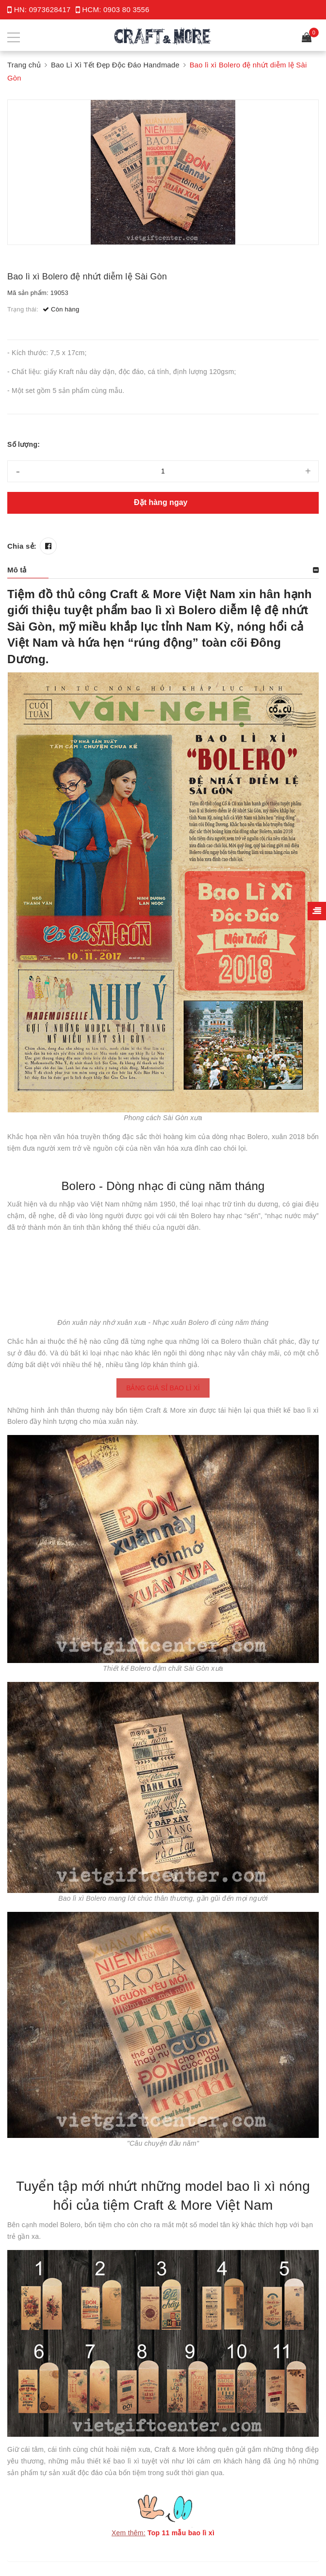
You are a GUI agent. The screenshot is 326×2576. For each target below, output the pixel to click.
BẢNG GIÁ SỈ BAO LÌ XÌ (163, 1388)
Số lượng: (23, 444)
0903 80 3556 (126, 9)
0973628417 (50, 9)
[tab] (163, 570)
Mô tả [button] (17, 570)
